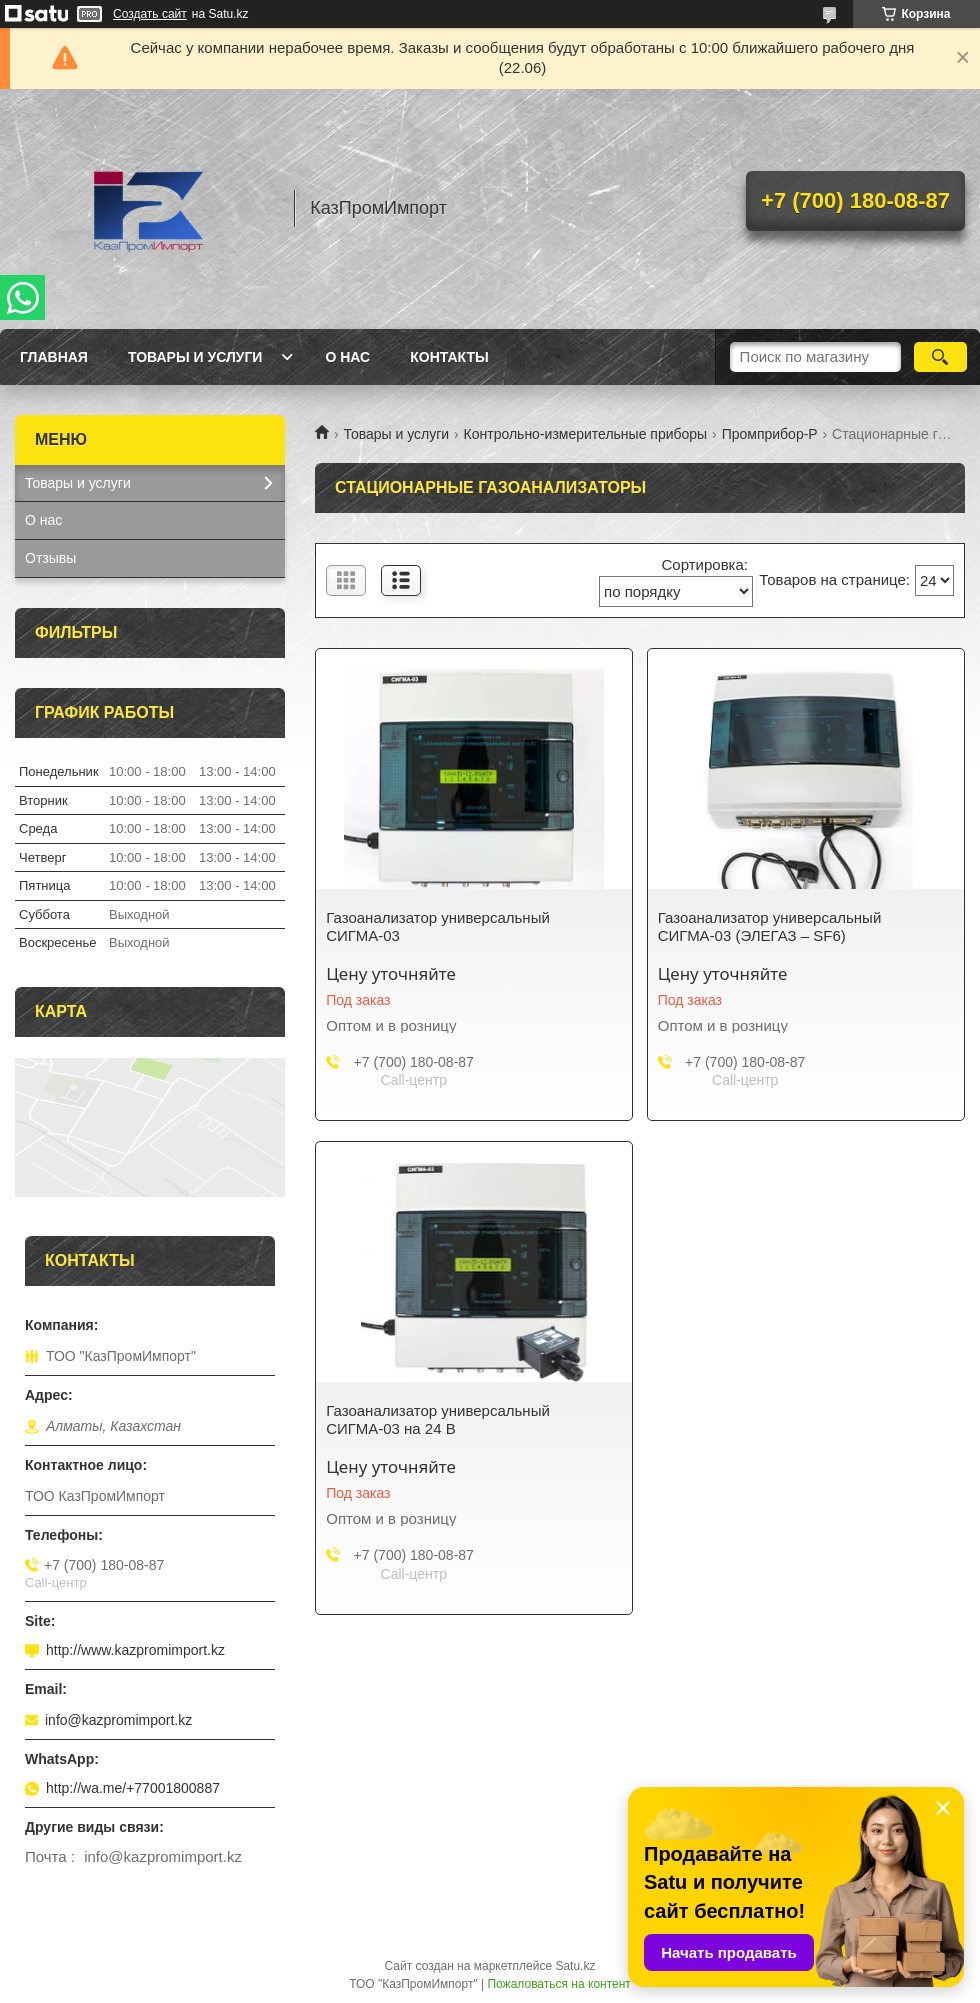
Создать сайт (150, 14)
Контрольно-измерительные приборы (586, 434)
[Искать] (940, 357)
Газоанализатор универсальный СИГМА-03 (438, 926)
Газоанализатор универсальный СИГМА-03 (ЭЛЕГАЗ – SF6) (770, 926)
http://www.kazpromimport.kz (135, 1650)
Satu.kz (575, 1966)
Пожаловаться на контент (558, 1984)
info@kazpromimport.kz (118, 1720)
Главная (54, 357)
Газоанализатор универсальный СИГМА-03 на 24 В (438, 1419)
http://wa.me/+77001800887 (133, 1788)
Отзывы (50, 558)
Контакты (449, 357)
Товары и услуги (195, 357)
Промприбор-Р (770, 434)
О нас (347, 357)
